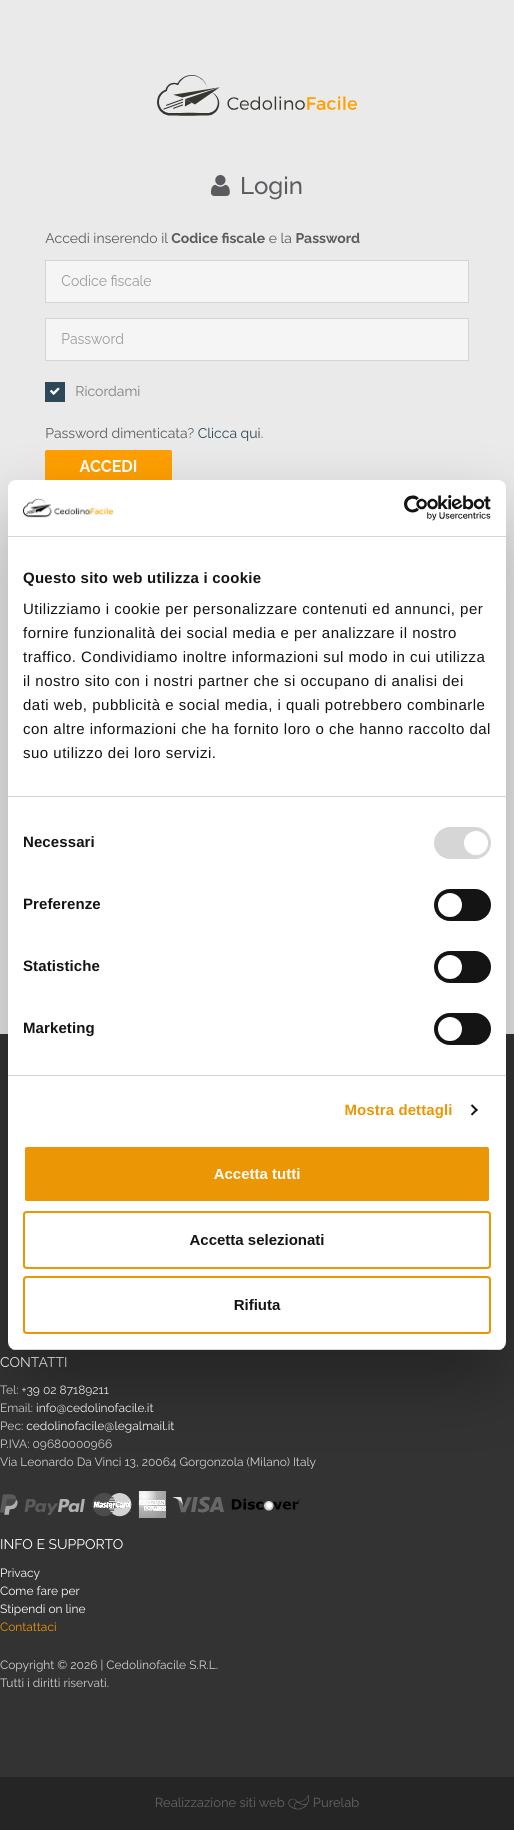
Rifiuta (257, 1304)
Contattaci (28, 1627)
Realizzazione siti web (220, 1803)
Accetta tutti (257, 1173)
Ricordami (107, 392)
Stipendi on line (43, 1609)
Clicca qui (229, 434)
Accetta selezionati (256, 1239)
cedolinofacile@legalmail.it (100, 1426)
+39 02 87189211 (65, 1390)
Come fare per (40, 1591)
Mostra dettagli (398, 1110)
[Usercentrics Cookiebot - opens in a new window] (403, 508)
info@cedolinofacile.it (94, 1408)
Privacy (20, 1573)
